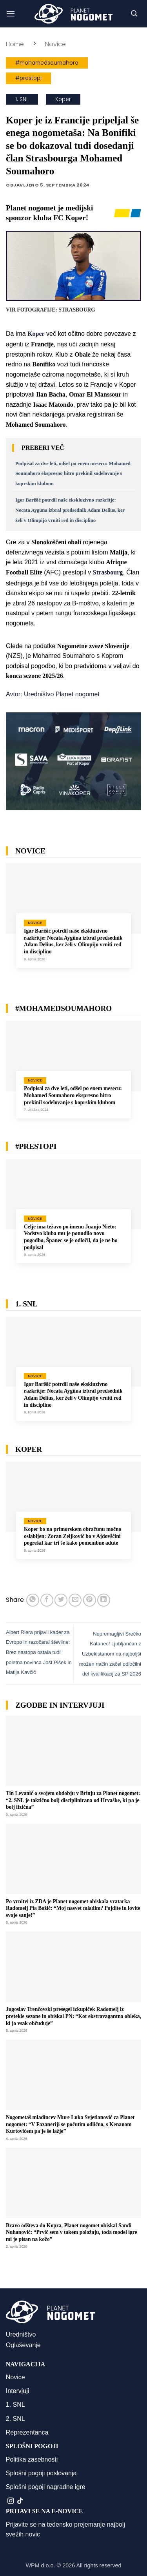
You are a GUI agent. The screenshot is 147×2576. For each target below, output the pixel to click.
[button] (10, 13)
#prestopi (28, 78)
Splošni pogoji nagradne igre (45, 2487)
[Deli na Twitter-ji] (60, 1600)
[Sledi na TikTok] (20, 2501)
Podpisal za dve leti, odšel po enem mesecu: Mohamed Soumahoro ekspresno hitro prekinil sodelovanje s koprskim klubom (73, 473)
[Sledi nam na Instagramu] (10, 2501)
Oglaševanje (23, 2345)
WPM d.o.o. (40, 2565)
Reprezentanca (27, 2432)
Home (15, 44)
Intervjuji (17, 2391)
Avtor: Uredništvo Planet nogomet (53, 694)
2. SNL (15, 2418)
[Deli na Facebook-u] (46, 1600)
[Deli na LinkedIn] (103, 1600)
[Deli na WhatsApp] (32, 1600)
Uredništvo (21, 2334)
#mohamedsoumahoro (46, 63)
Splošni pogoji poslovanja (41, 2473)
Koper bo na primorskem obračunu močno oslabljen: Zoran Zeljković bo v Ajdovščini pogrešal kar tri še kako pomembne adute (73, 1536)
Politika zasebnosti (32, 2459)
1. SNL (22, 99)
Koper (63, 99)
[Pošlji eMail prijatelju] (75, 1600)
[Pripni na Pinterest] (89, 1600)
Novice (55, 44)
